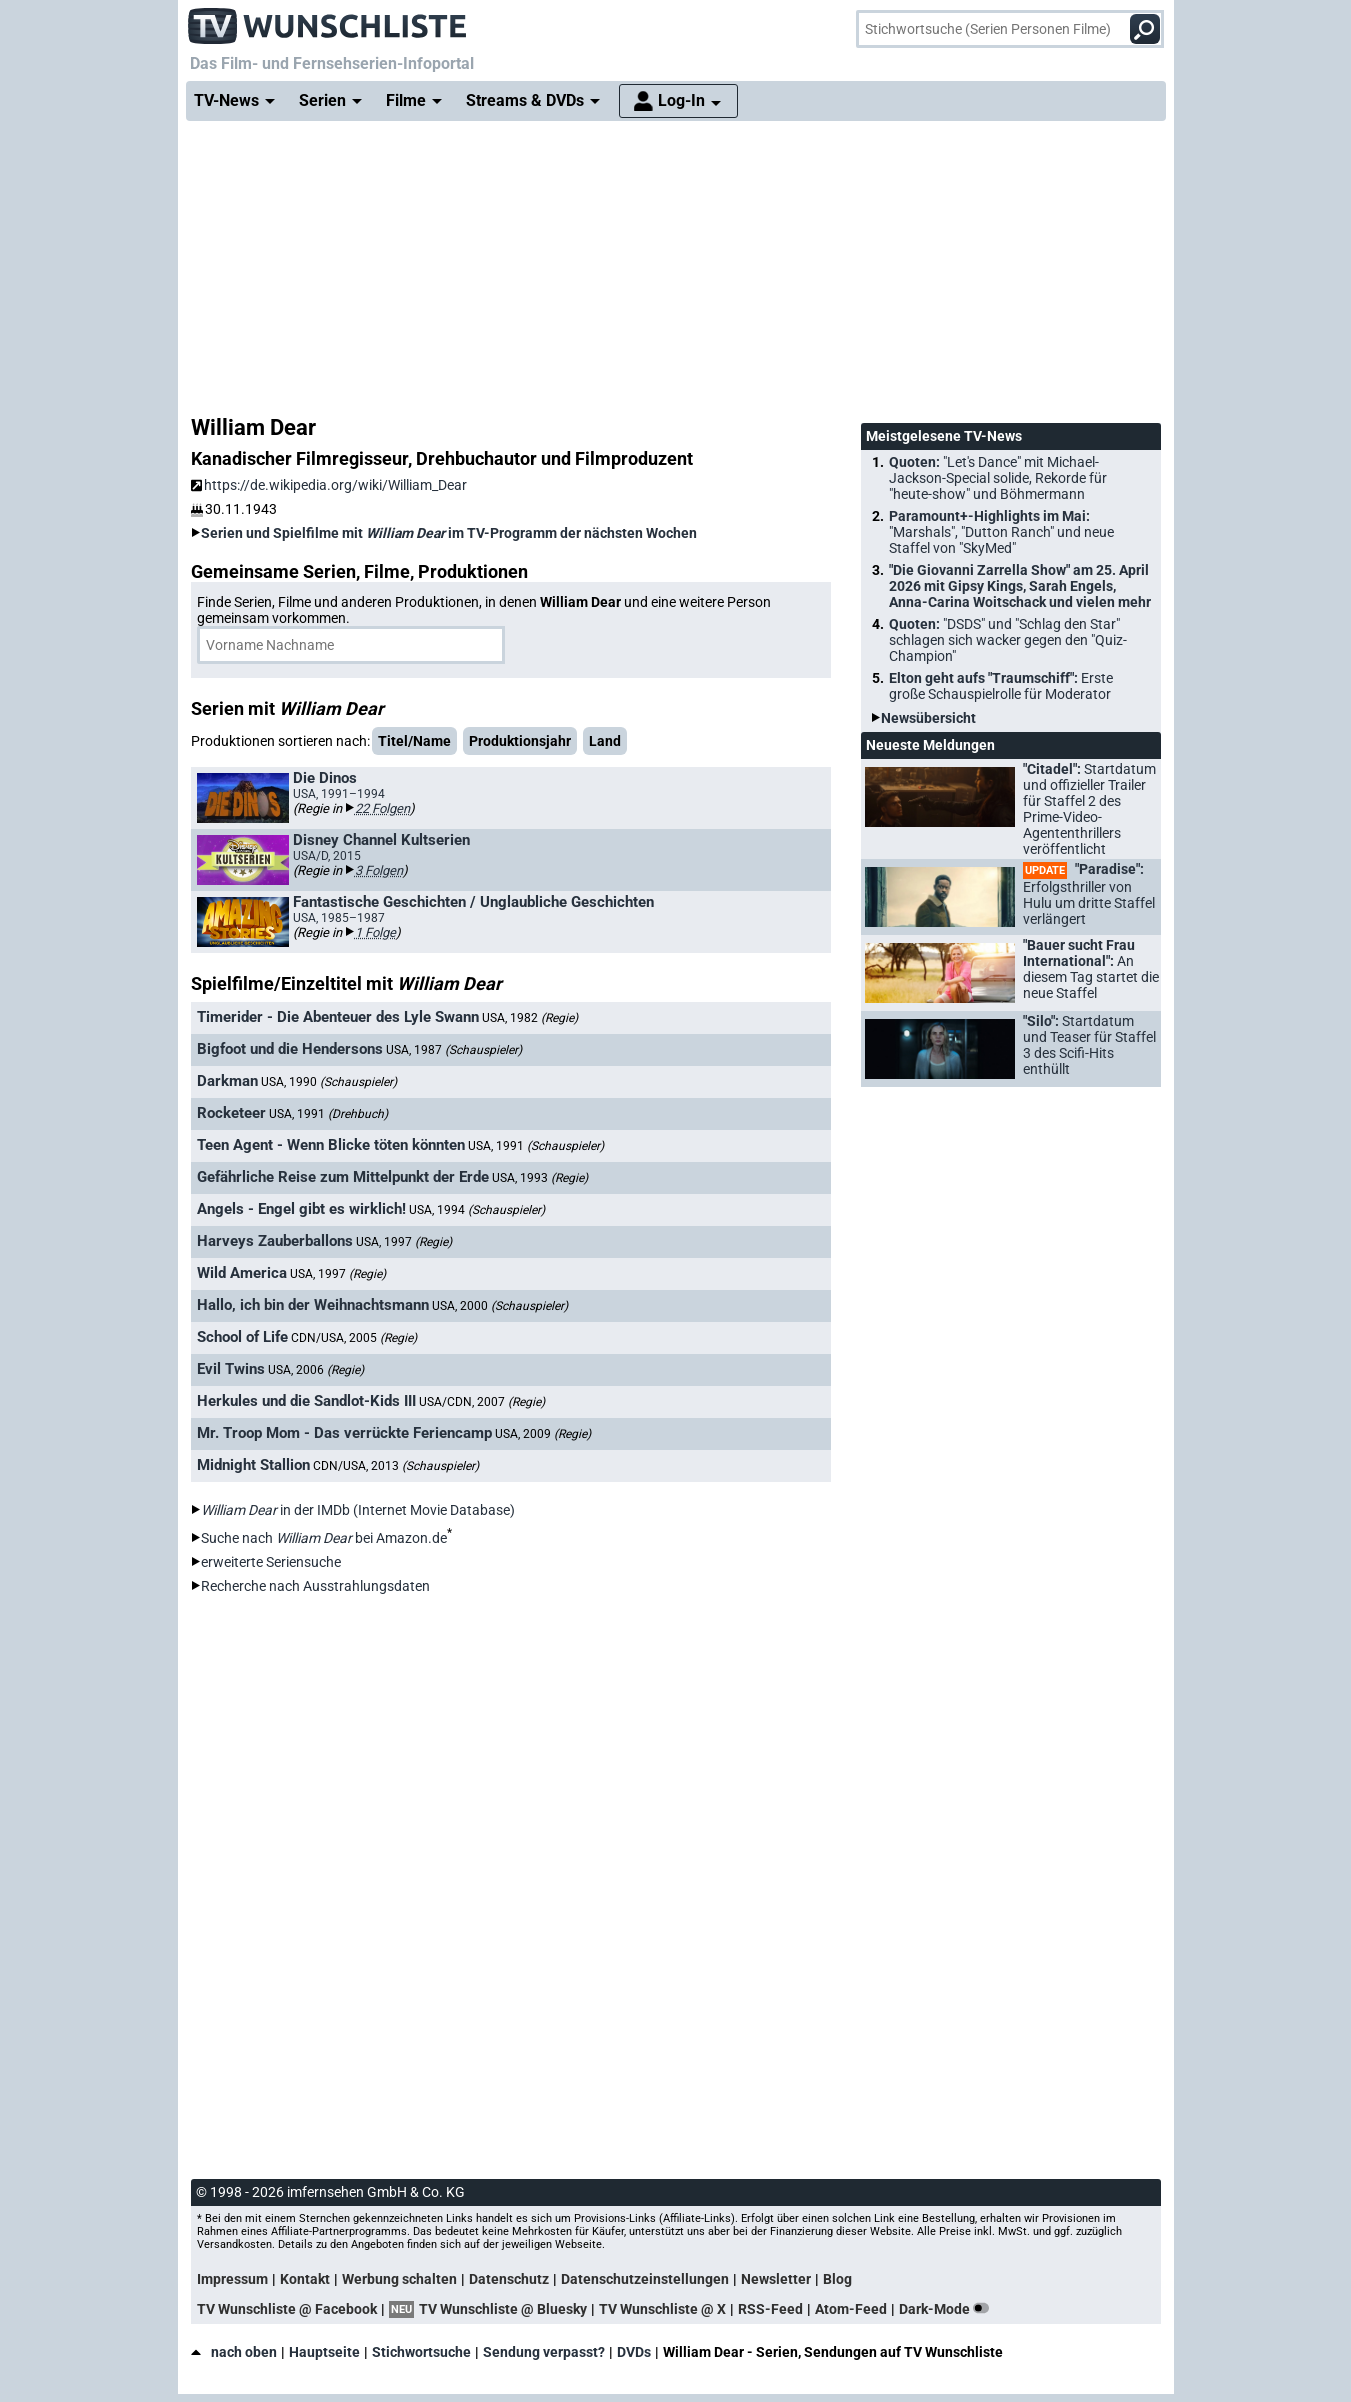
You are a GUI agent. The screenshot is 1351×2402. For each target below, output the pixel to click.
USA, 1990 (329, 1082)
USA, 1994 (477, 1210)
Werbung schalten (399, 2279)
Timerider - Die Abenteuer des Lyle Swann (338, 1017)
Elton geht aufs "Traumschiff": (1001, 686)
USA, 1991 (328, 1114)
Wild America (242, 1273)
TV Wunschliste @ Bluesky (503, 2309)
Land (605, 741)
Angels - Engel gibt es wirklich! (301, 1209)
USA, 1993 (540, 1178)
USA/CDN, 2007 (482, 1402)
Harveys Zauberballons (275, 1241)
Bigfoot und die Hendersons (290, 1049)
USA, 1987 (454, 1050)
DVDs (634, 2352)
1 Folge (375, 932)
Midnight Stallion (253, 1465)
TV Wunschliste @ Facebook (287, 2309)
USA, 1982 (530, 1018)
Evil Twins (231, 1369)
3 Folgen (379, 870)
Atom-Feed (851, 2309)
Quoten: (998, 478)
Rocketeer (231, 1113)
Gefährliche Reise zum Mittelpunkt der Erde (343, 1177)
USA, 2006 (316, 1370)
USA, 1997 (404, 1242)
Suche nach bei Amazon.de (324, 1538)
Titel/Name (414, 741)
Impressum (232, 2279)
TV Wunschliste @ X (662, 2309)
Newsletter (776, 2279)
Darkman (227, 1081)
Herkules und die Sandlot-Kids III (306, 1401)
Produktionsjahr (520, 741)
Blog (837, 2279)
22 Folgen (382, 808)
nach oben (234, 2352)
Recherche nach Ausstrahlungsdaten (315, 1586)
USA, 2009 (543, 1434)
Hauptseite (324, 2352)
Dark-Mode (948, 2309)
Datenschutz (509, 2279)
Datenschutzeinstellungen (645, 2279)
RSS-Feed (770, 2309)
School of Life (242, 1337)
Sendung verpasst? (544, 2352)
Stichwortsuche (421, 2352)
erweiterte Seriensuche (271, 1562)
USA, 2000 (500, 1306)
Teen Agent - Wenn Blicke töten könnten (331, 1145)
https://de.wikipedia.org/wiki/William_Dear (329, 485)
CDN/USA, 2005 (354, 1338)
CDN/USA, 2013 (396, 1466)
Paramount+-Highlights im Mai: (1001, 532)
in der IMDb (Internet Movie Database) (358, 1510)
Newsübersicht (928, 718)
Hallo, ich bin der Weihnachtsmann (313, 1305)
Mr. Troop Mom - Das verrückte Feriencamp (344, 1433)
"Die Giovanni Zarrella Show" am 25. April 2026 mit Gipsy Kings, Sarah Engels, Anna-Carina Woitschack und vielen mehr (1020, 586)
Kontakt (305, 2279)
